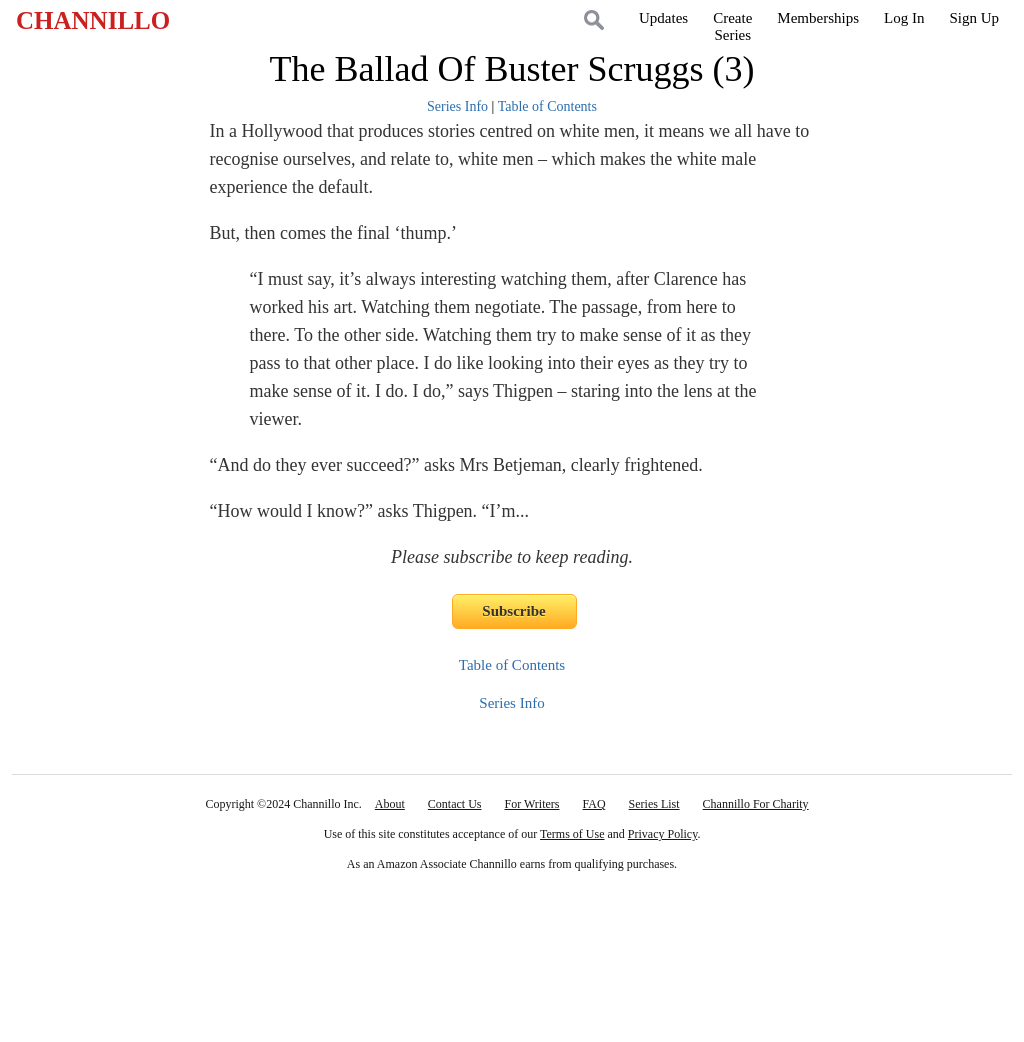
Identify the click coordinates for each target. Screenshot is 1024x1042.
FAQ (593, 804)
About (390, 804)
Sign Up (974, 18)
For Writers (532, 804)
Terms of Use (572, 834)
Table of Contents (547, 106)
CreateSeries (732, 26)
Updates (663, 18)
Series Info (457, 106)
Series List (654, 804)
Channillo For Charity (756, 804)
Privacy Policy (663, 834)
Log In (904, 18)
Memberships (818, 18)
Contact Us (455, 804)
